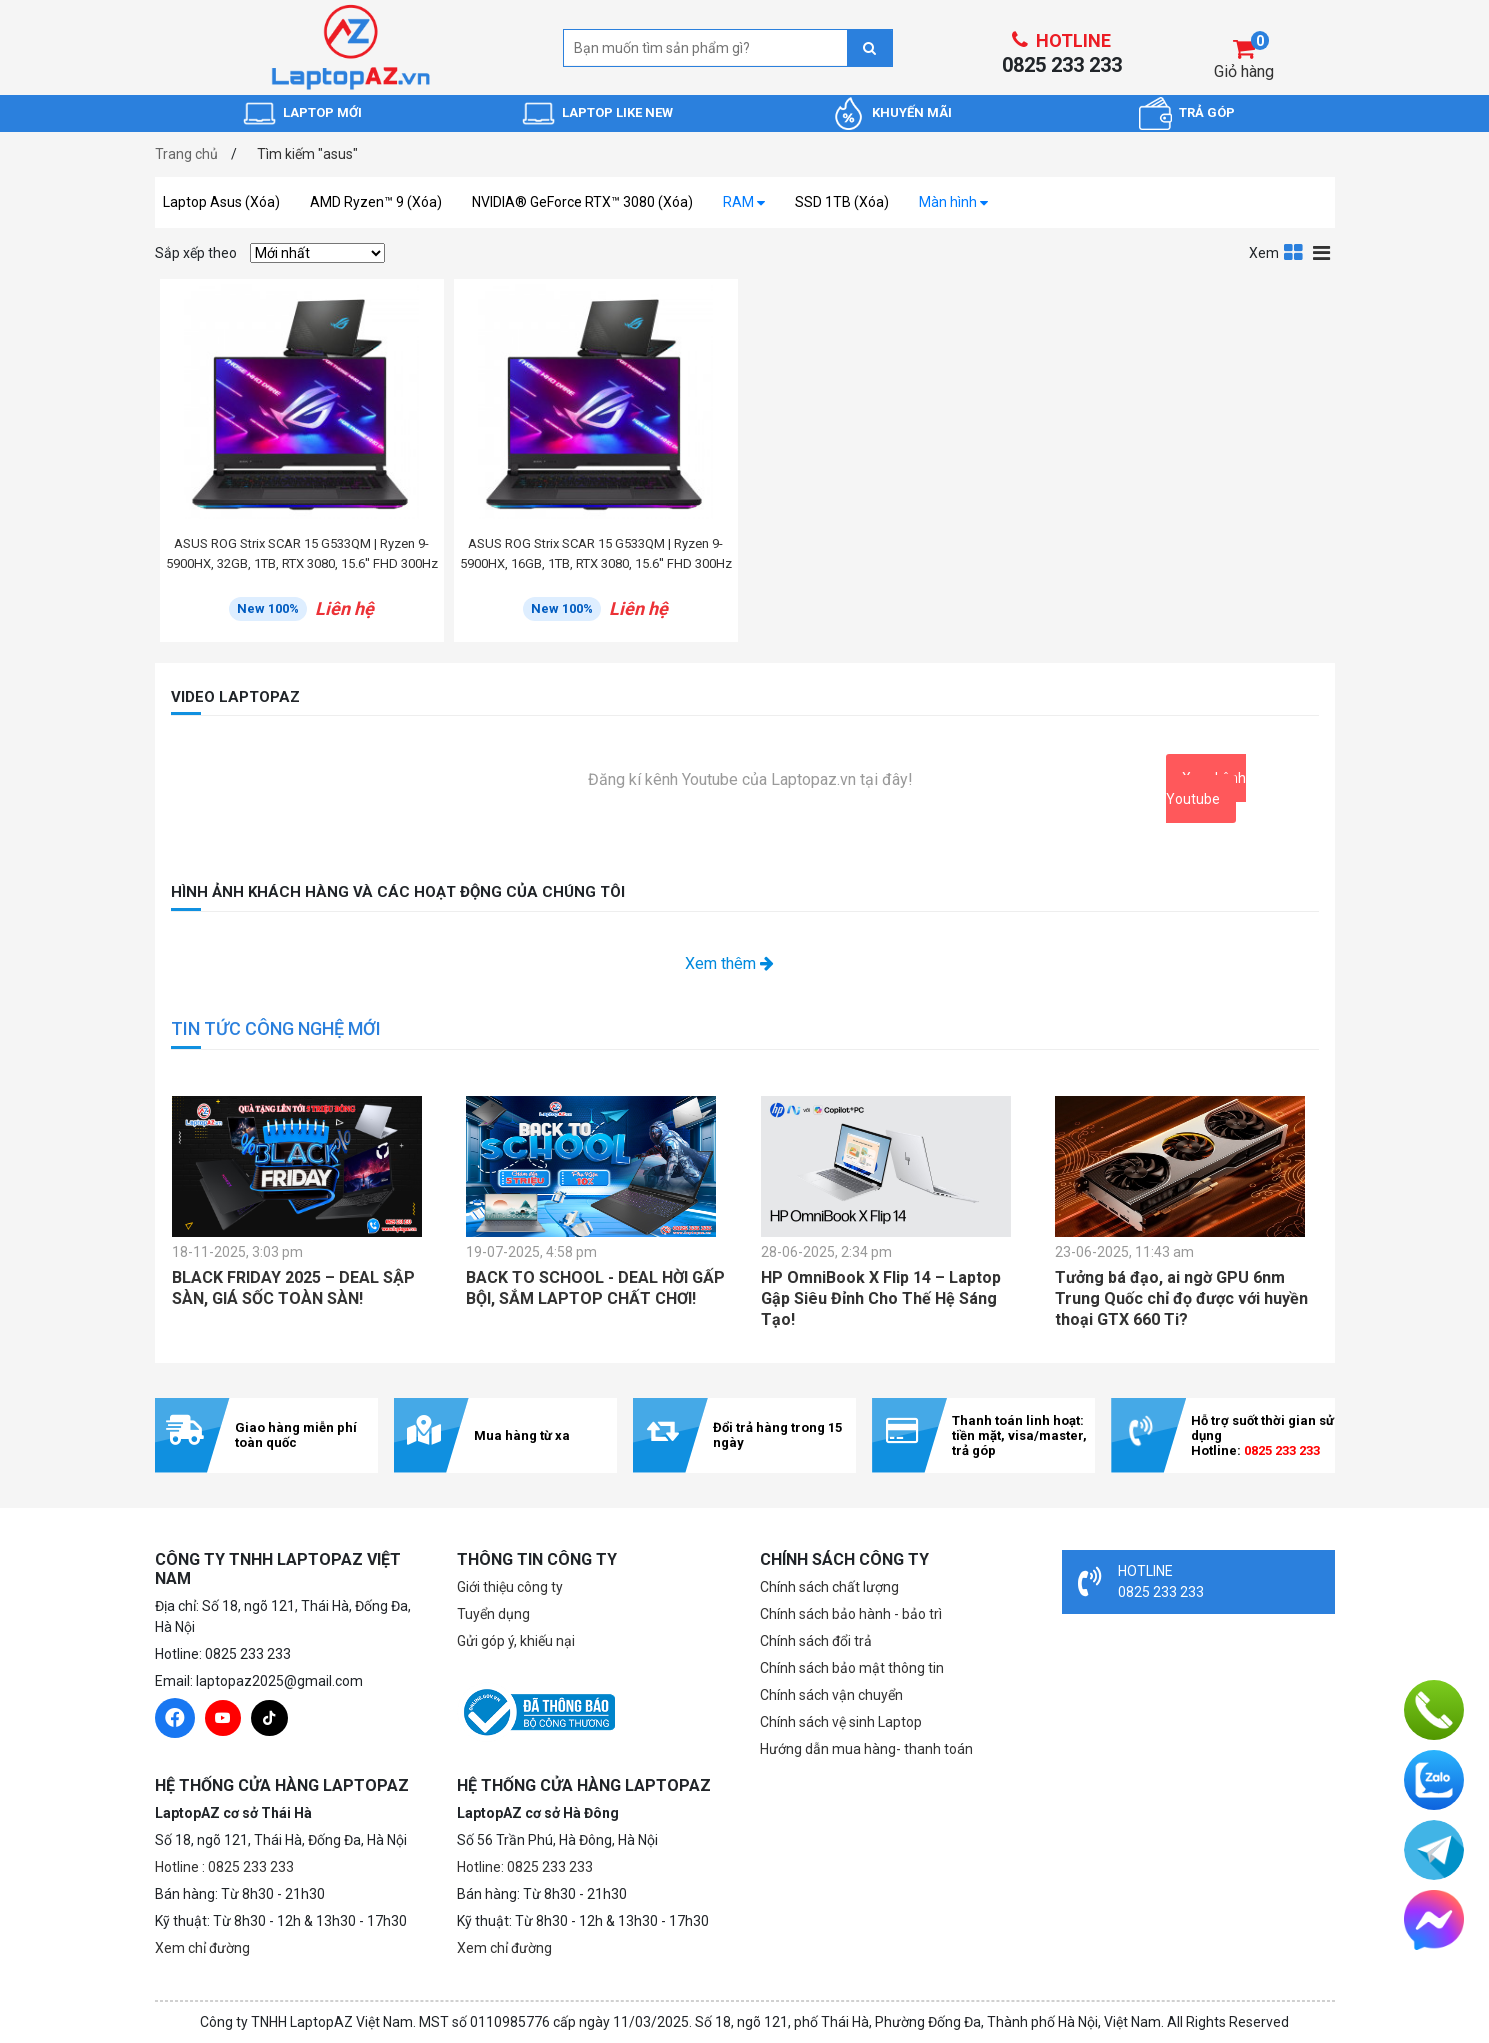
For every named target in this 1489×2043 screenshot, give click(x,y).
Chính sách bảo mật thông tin (852, 1668)
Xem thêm (729, 963)
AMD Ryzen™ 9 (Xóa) (376, 202)
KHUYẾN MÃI (912, 112)
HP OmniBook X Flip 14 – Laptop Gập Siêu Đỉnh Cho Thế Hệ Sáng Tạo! (881, 1298)
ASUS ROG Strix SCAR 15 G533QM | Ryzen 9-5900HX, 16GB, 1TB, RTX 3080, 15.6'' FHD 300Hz (596, 553)
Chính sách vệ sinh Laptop (841, 1722)
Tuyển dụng (493, 1614)
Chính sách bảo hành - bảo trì (851, 1614)
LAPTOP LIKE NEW (617, 112)
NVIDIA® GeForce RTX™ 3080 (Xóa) (582, 202)
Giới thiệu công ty (510, 1587)
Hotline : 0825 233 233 (224, 1867)
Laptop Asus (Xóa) (221, 202)
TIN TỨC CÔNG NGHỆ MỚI (276, 1028)
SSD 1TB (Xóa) (842, 202)
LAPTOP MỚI (322, 112)
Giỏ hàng (1244, 71)
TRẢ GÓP (1207, 112)
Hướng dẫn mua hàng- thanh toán (866, 1749)
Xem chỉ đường (202, 1948)
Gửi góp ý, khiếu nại (516, 1641)
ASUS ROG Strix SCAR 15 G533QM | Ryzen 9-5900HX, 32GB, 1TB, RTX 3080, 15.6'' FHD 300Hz (302, 553)
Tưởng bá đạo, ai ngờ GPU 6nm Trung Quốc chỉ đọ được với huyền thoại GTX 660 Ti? (1181, 1298)
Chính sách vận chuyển (831, 1695)
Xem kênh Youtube (1206, 788)
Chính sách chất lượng (829, 1587)
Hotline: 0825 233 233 (525, 1867)
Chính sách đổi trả (816, 1641)
